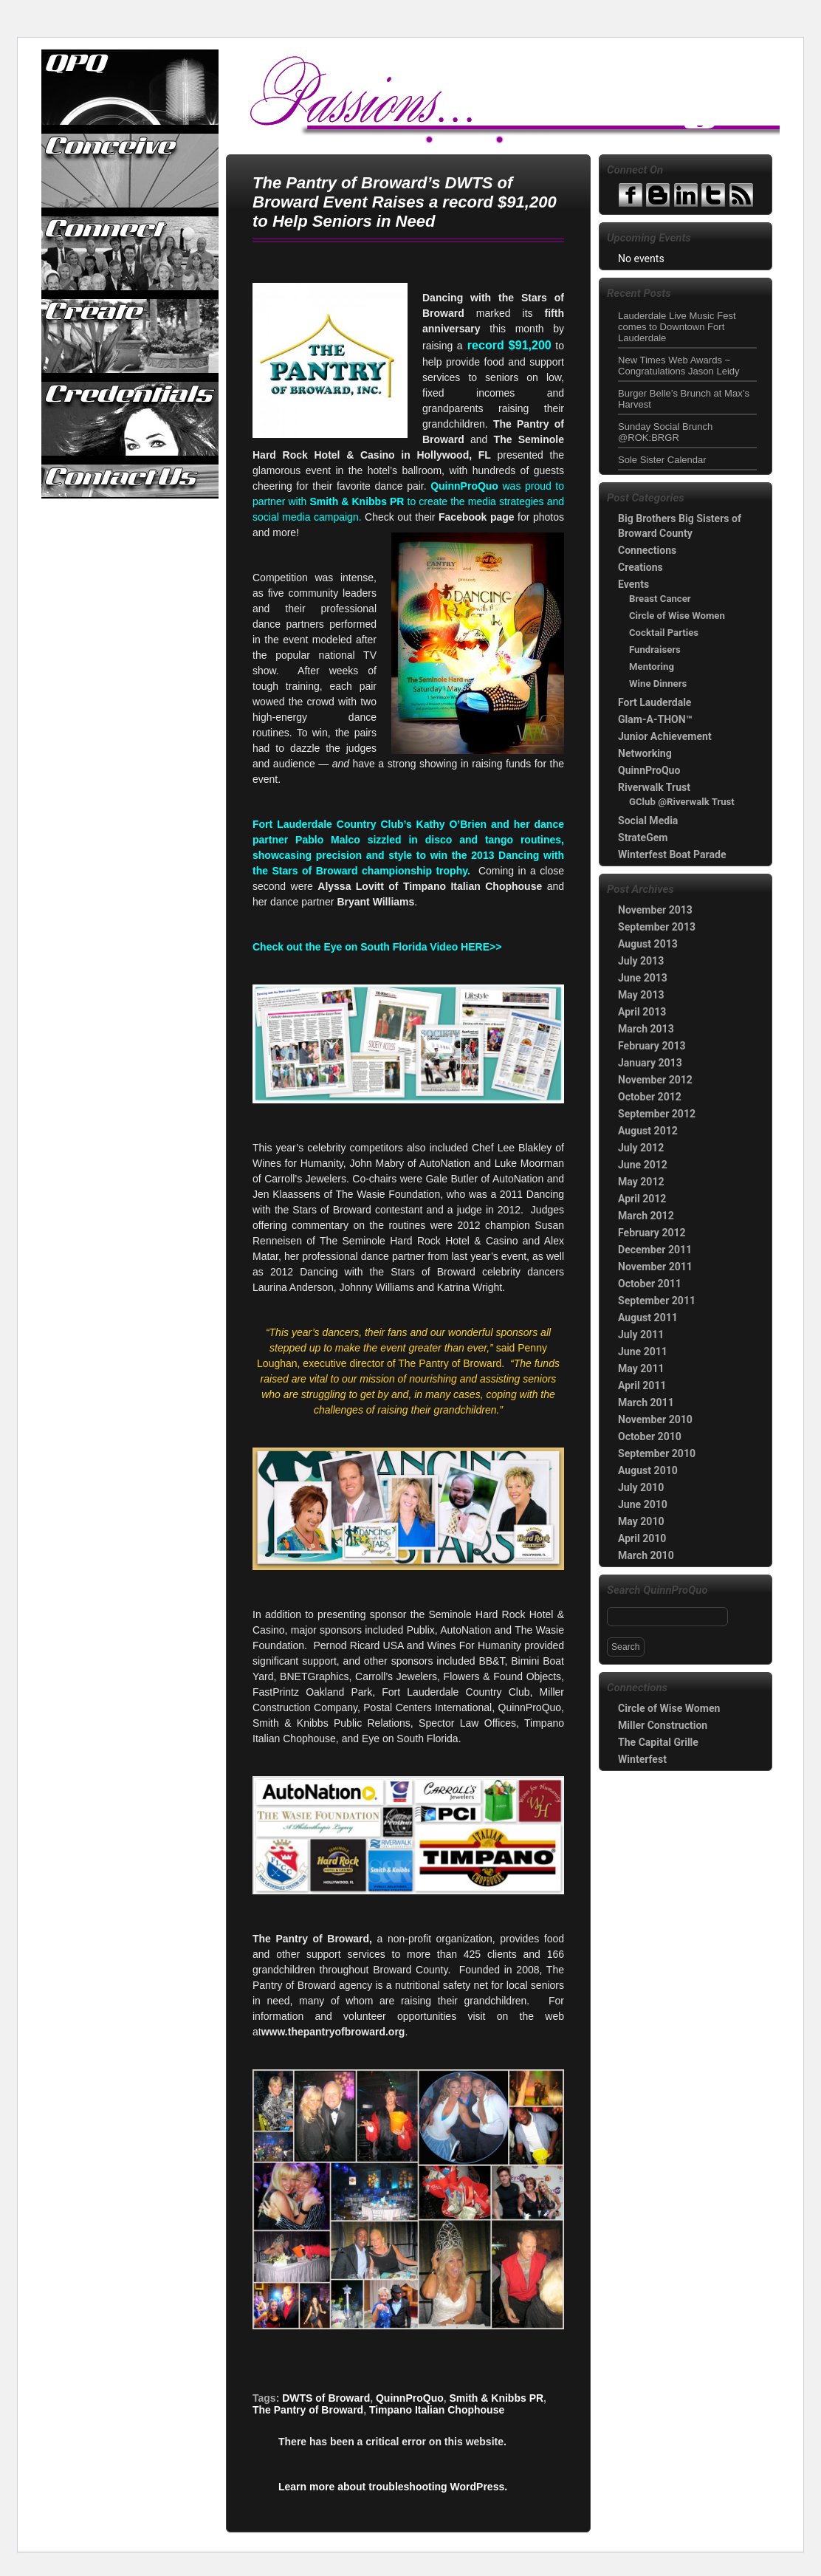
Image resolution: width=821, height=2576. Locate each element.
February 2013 (652, 1046)
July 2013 (641, 961)
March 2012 (646, 1216)
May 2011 (641, 1368)
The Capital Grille (658, 1742)
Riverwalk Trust (654, 787)
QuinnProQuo (130, 88)
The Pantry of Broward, (312, 1939)
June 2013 (642, 978)
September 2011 (656, 1300)
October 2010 (649, 1436)
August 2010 (648, 1470)
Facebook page (477, 517)
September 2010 (656, 1453)
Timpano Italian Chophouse (436, 2410)
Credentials (130, 419)
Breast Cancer (660, 598)
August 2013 (648, 944)
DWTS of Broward (326, 2398)
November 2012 (655, 1080)
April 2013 (642, 1012)
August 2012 (648, 1131)
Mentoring (651, 666)
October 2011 (649, 1283)
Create (130, 336)
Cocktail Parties (663, 632)
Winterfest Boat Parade (672, 854)
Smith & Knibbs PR (497, 2398)
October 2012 (649, 1097)
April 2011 (642, 1385)
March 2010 (646, 1555)
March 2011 (646, 1402)
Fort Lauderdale (654, 702)
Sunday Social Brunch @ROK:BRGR (665, 432)
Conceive (130, 171)
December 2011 (655, 1250)
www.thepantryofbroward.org (333, 2032)
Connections (647, 550)
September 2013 (656, 927)
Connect (130, 253)
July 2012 (641, 1148)
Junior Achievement (665, 736)
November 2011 (655, 1266)
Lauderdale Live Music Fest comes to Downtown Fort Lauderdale (677, 326)
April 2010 (642, 1538)
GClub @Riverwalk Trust (682, 801)
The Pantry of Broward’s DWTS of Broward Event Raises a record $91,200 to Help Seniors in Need (405, 202)
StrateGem (643, 837)
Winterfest (642, 1759)
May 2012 (641, 1182)
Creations (640, 567)
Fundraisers (655, 649)
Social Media (648, 820)
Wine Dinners (658, 683)
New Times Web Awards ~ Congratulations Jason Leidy (679, 365)
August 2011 (648, 1317)
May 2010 (641, 1521)
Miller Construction (662, 1725)
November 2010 (655, 1419)
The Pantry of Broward (308, 2410)
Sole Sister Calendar (662, 459)
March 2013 (646, 1029)
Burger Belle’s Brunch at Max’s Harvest (683, 399)
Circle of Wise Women (677, 615)
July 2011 (641, 1334)
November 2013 (655, 910)
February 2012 (652, 1233)
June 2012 (642, 1165)
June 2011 (642, 1351)
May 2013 (641, 995)
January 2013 (650, 1063)
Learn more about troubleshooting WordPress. (392, 2487)
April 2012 (642, 1199)
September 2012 (656, 1114)
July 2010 (641, 1487)
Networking (645, 753)
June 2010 (642, 1504)
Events (633, 584)
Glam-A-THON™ (655, 719)
